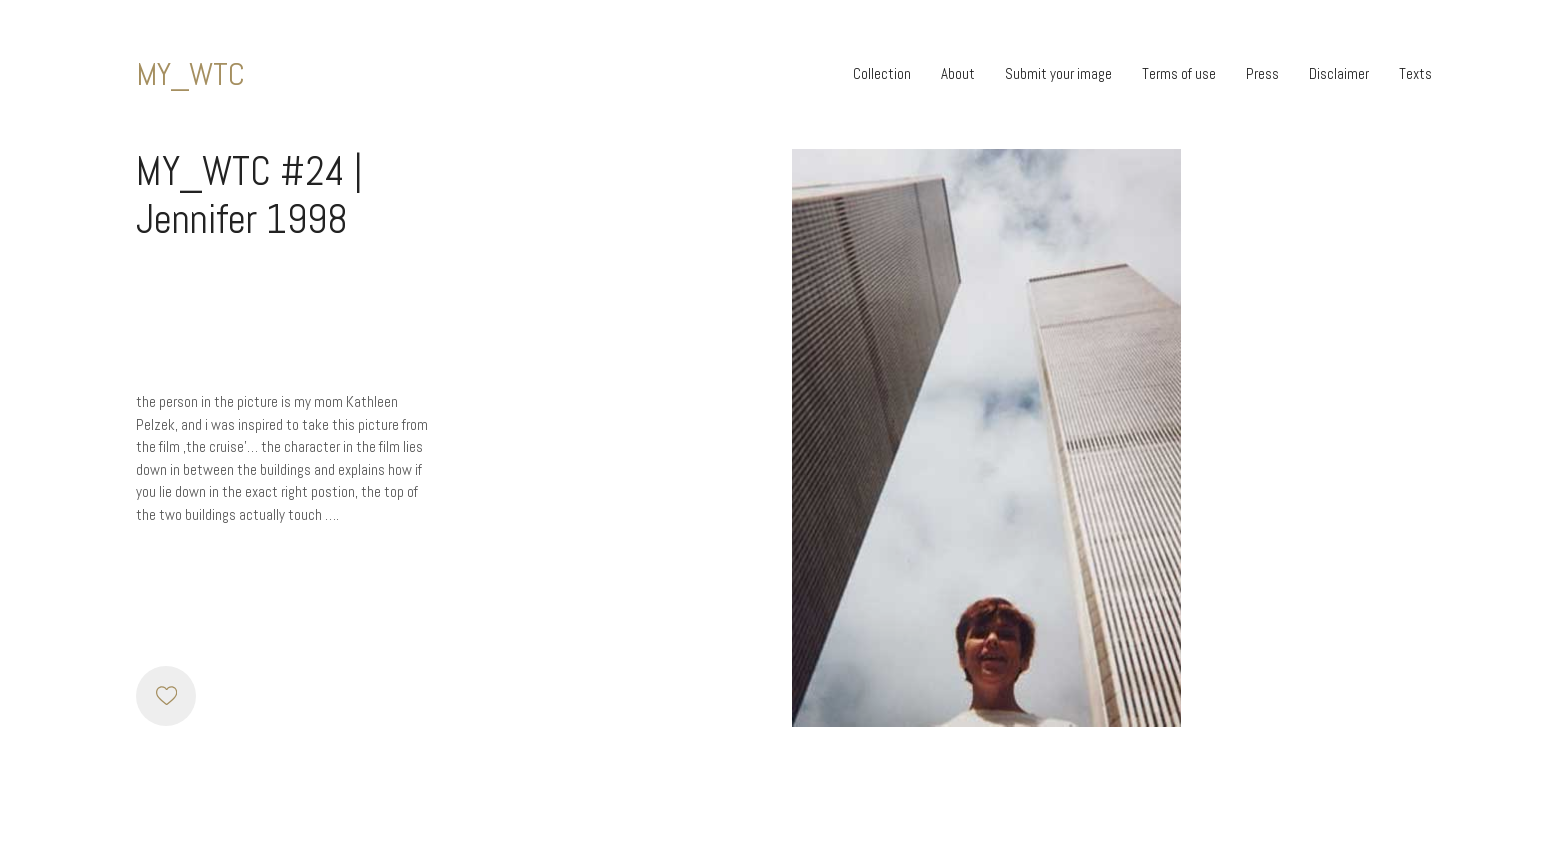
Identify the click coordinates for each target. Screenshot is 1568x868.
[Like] (166, 696)
